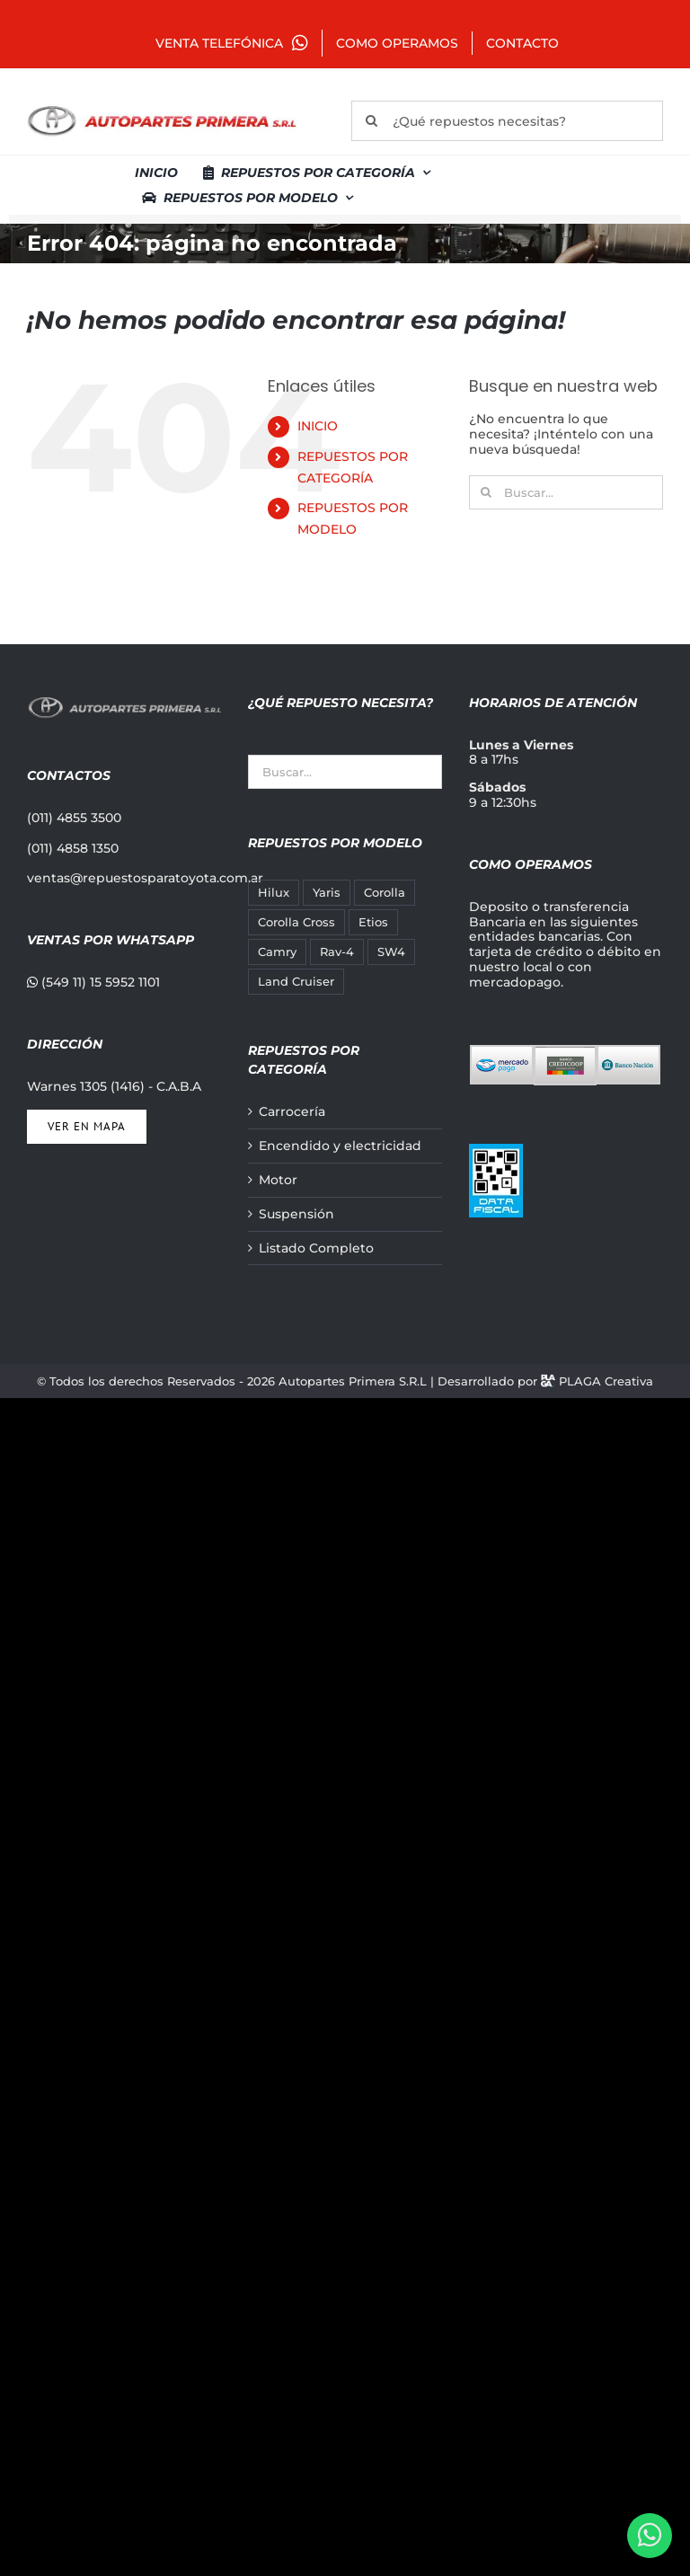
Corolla (384, 892)
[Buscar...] (566, 492)
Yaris (327, 892)
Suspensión (296, 1214)
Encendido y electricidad (340, 1146)
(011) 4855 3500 (74, 818)
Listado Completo (316, 1248)
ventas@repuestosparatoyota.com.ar (145, 878)
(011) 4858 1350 (73, 848)
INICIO (317, 426)
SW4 (391, 952)
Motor (278, 1180)
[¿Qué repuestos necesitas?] (507, 121)
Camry (277, 952)
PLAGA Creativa (606, 1381)
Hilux (273, 892)
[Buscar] (371, 121)
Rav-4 (337, 952)
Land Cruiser (296, 981)
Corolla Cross (296, 922)
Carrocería (292, 1112)
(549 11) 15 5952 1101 (93, 982)
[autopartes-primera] (161, 108)
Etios (373, 922)
